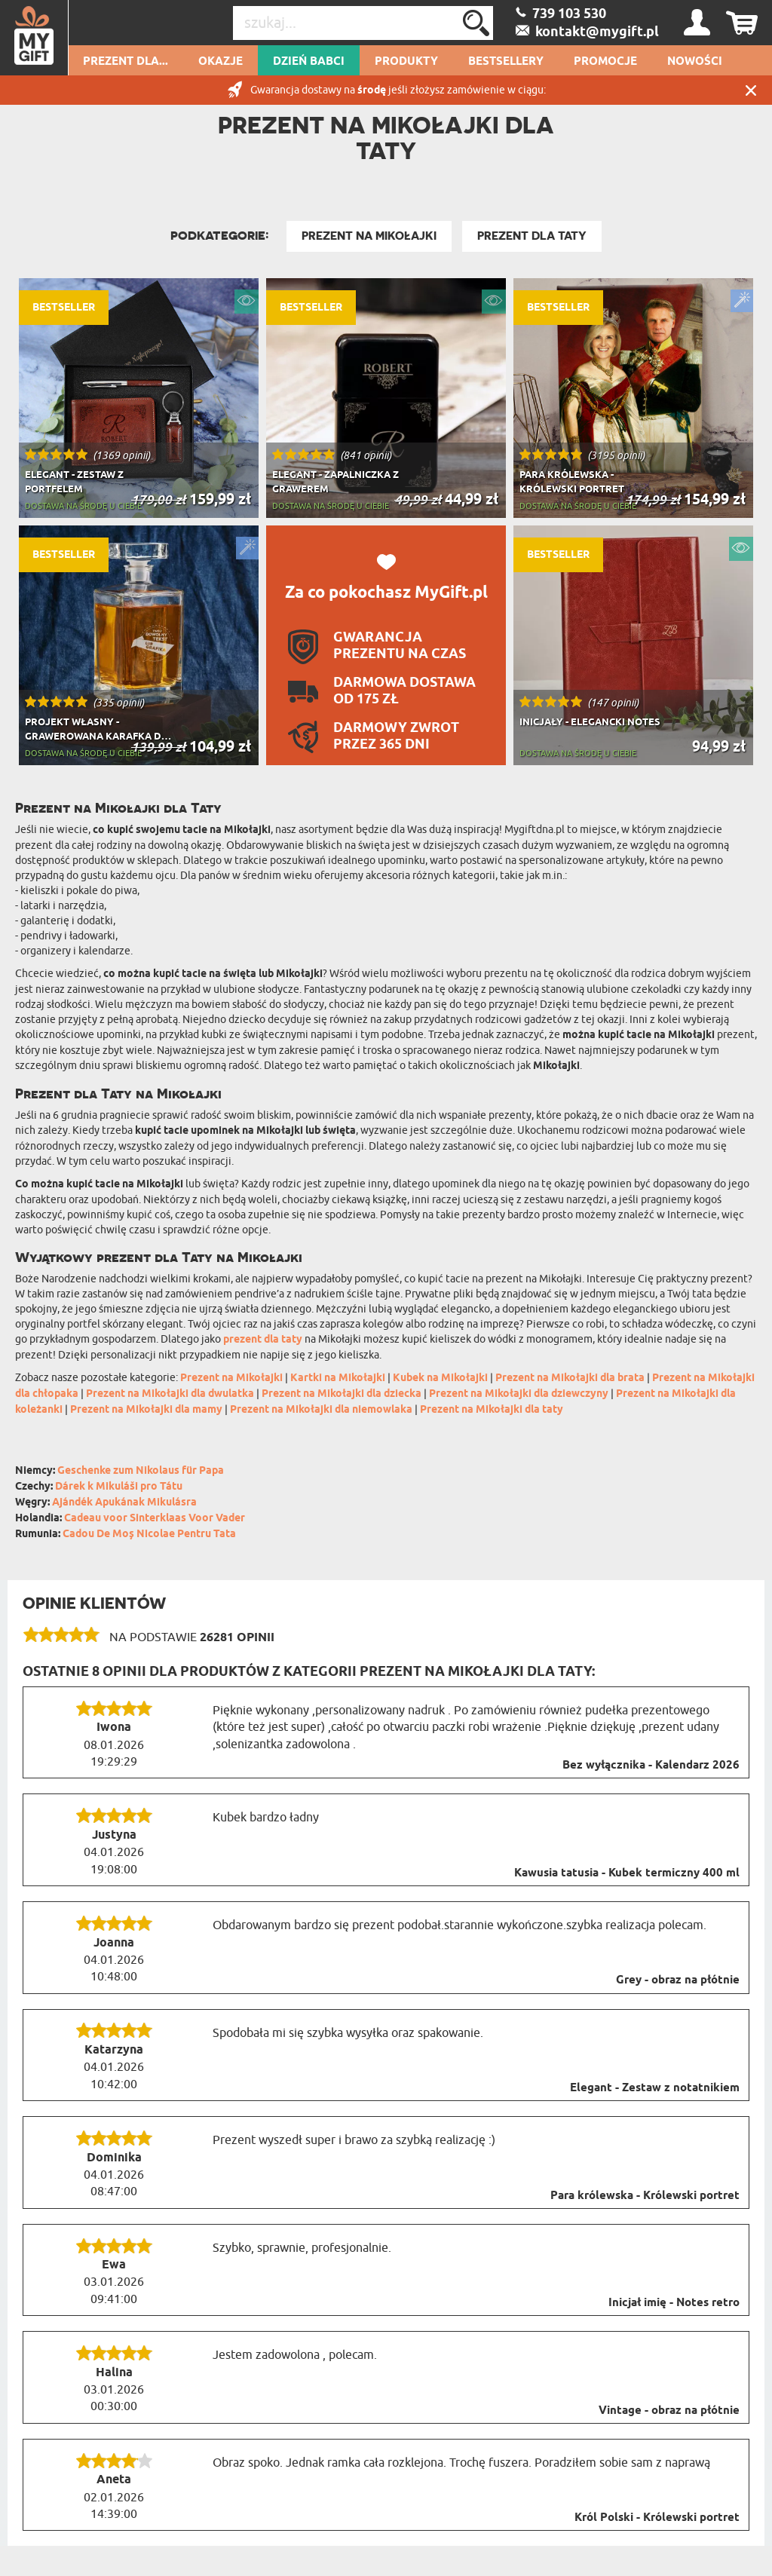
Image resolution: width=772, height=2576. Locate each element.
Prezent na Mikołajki (369, 236)
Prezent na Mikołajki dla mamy (146, 1410)
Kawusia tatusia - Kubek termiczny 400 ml (627, 1873)
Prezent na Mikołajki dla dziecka (341, 1394)
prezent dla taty (262, 1340)
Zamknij (750, 90)
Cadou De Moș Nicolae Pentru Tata (149, 1534)
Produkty (406, 61)
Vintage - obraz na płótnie (669, 2410)
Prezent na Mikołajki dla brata (570, 1378)
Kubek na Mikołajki (440, 1378)
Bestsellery (506, 61)
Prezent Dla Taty (532, 236)
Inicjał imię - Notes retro (674, 2303)
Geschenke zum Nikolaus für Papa (140, 1471)
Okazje (220, 61)
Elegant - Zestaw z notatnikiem (655, 2088)
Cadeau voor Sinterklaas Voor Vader (154, 1519)
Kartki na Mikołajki (337, 1378)
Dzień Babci (309, 61)
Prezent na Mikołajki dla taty (491, 1410)
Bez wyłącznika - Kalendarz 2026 (651, 1765)
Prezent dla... (125, 61)
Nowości (694, 61)
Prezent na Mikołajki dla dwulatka (170, 1394)
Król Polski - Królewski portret (657, 2517)
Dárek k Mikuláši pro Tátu (118, 1487)
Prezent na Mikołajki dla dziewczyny (518, 1394)
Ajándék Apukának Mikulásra (124, 1503)
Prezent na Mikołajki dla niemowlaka (321, 1410)
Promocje (605, 61)
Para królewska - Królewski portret (645, 2196)
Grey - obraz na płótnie (678, 1980)
